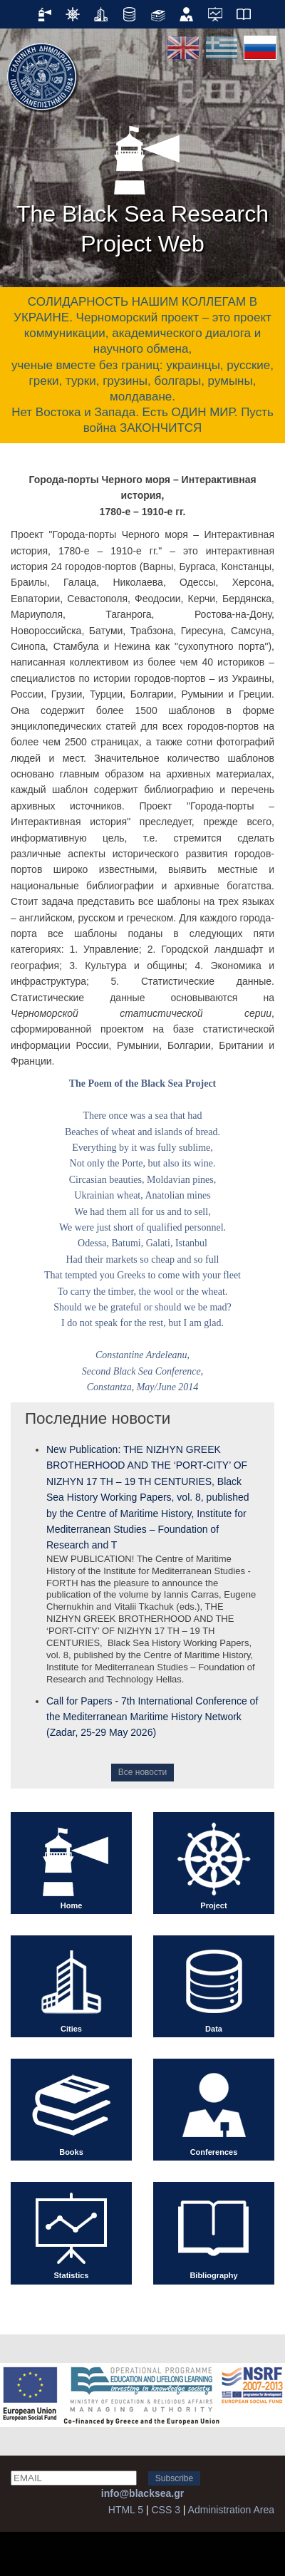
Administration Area (231, 2509)
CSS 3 (165, 2509)
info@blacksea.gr (142, 2493)
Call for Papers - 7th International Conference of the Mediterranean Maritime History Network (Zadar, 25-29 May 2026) (152, 1717)
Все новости (142, 1772)
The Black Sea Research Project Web (142, 185)
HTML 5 (125, 2509)
